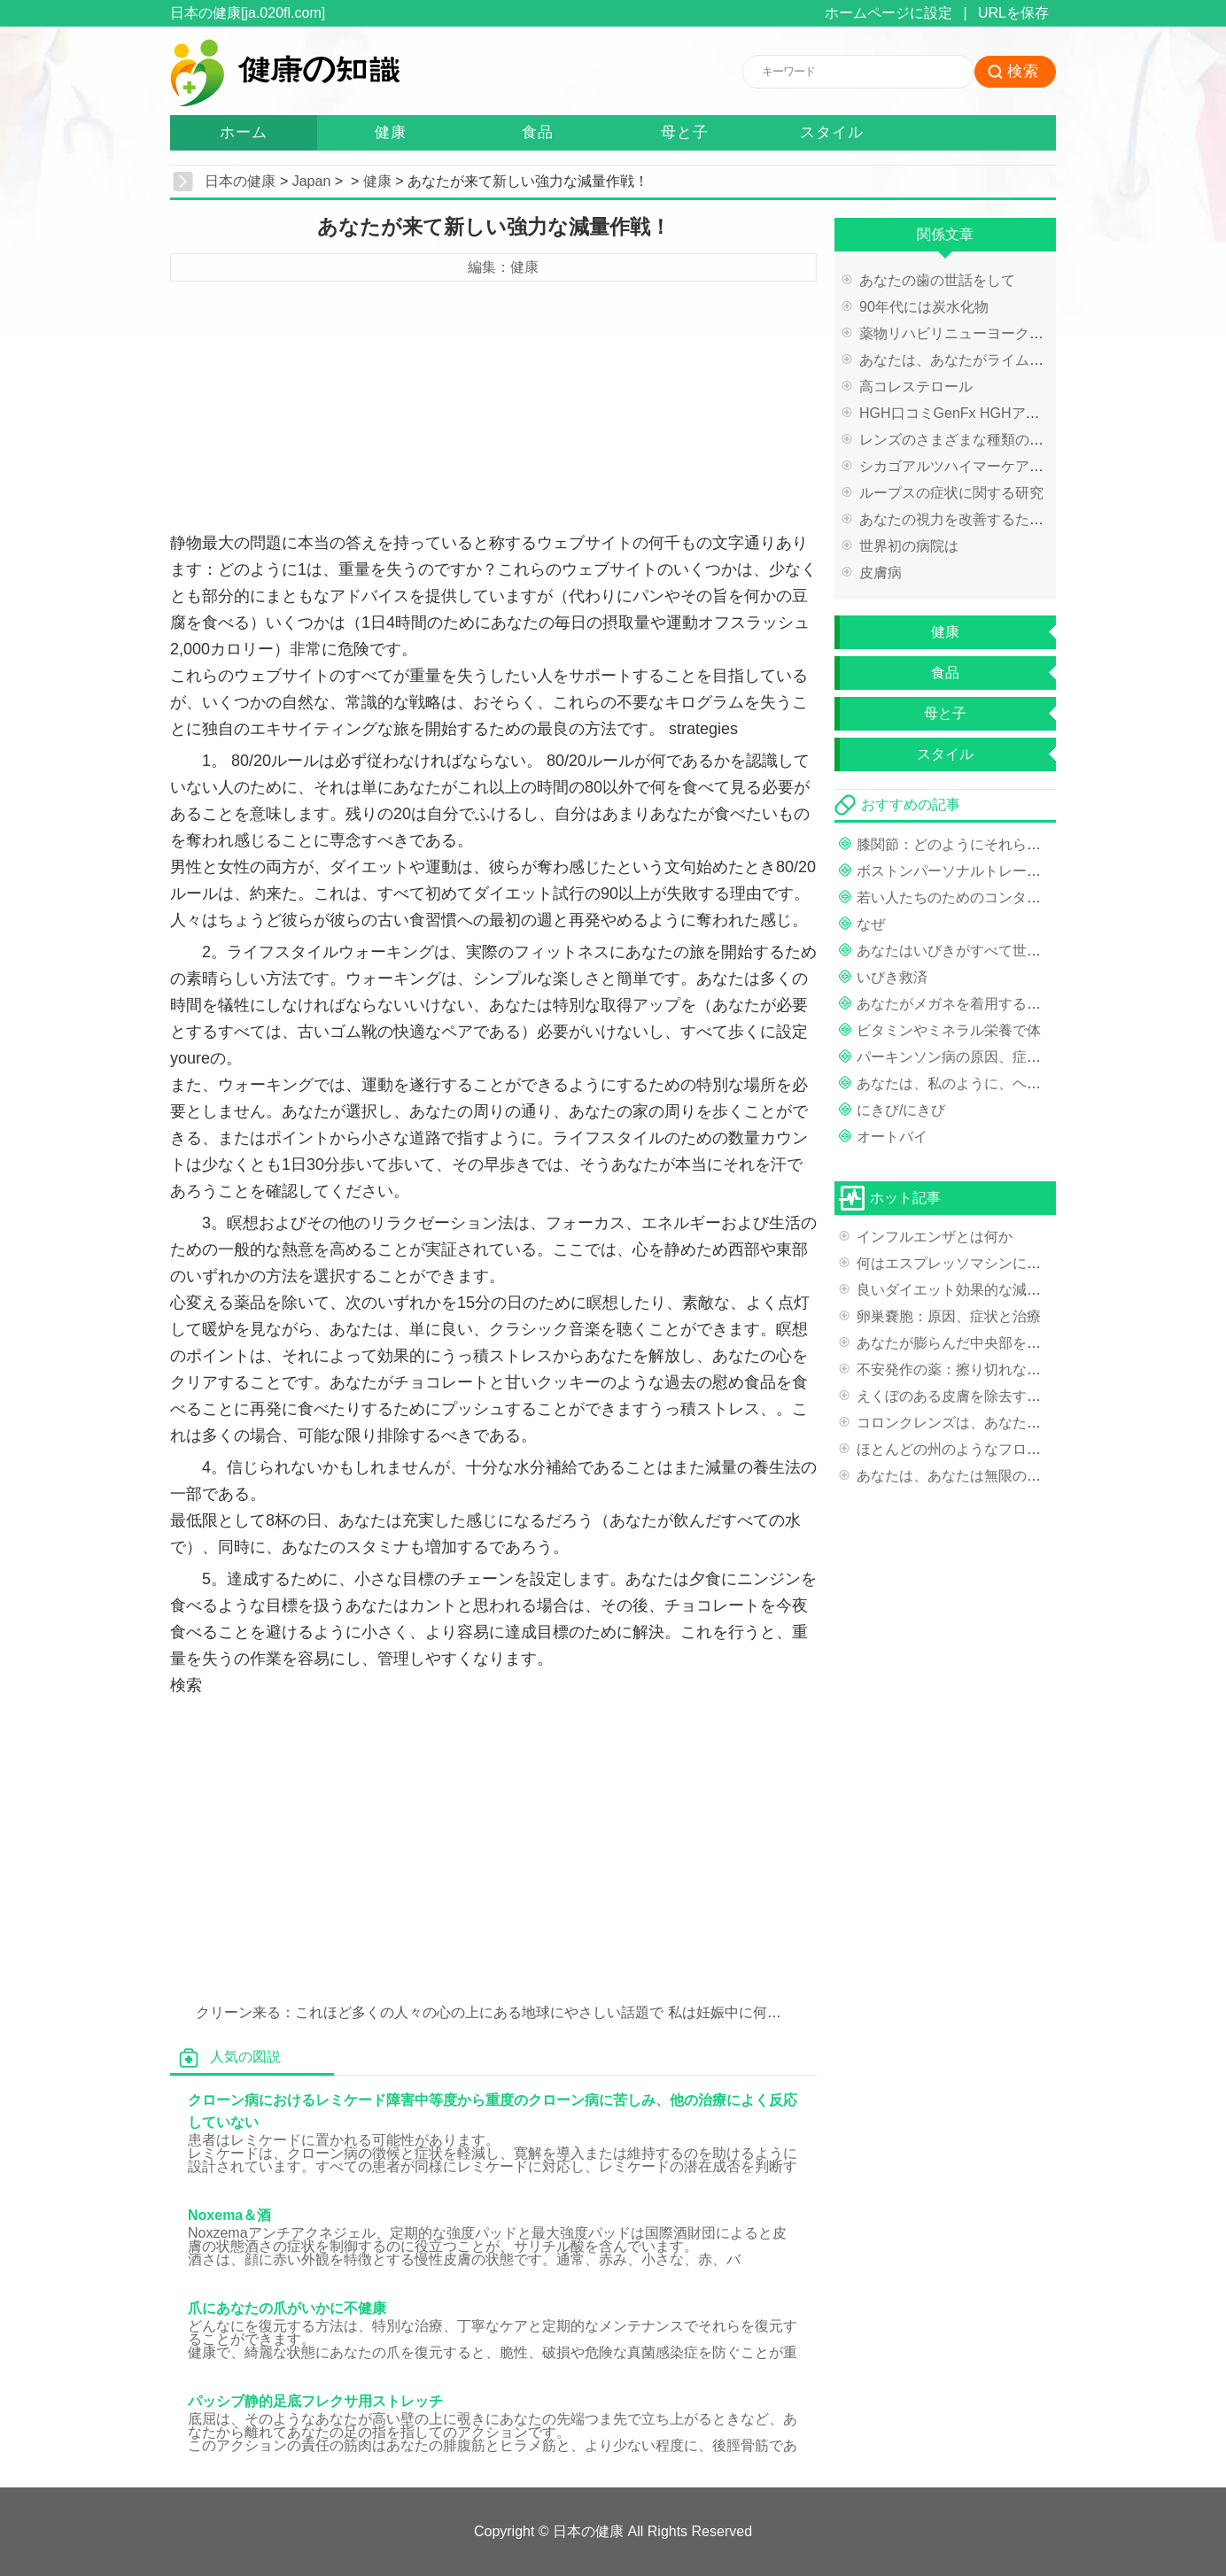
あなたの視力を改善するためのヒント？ (986, 519)
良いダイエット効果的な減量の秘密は (977, 1289)
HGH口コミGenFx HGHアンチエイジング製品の (1013, 413)
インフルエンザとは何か (935, 1236)
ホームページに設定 (888, 12)
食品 (538, 132)
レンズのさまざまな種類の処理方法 (972, 439)
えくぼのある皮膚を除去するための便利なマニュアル (1027, 1396)
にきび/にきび (901, 1110)
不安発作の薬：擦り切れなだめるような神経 (998, 1369)
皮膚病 (880, 572)
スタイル (832, 132)
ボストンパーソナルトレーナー (956, 870)
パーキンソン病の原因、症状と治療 (970, 1056)
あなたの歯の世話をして (937, 280)
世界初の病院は (908, 545)
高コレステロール (916, 386)
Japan (311, 181)
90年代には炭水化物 (924, 306)
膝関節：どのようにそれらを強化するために (998, 844)
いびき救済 (892, 977)
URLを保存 (1013, 12)
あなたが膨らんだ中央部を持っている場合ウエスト (1020, 1342)
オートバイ (892, 1136)
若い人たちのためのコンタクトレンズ (977, 897)
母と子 (685, 132)
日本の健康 (240, 181)
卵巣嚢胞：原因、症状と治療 (949, 1316)
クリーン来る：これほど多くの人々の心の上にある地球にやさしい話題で (429, 2012)
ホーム (244, 132)
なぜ (871, 924)
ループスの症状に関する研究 (951, 492)
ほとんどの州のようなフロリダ (956, 1449)
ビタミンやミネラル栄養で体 (949, 1030)
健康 (391, 132)
